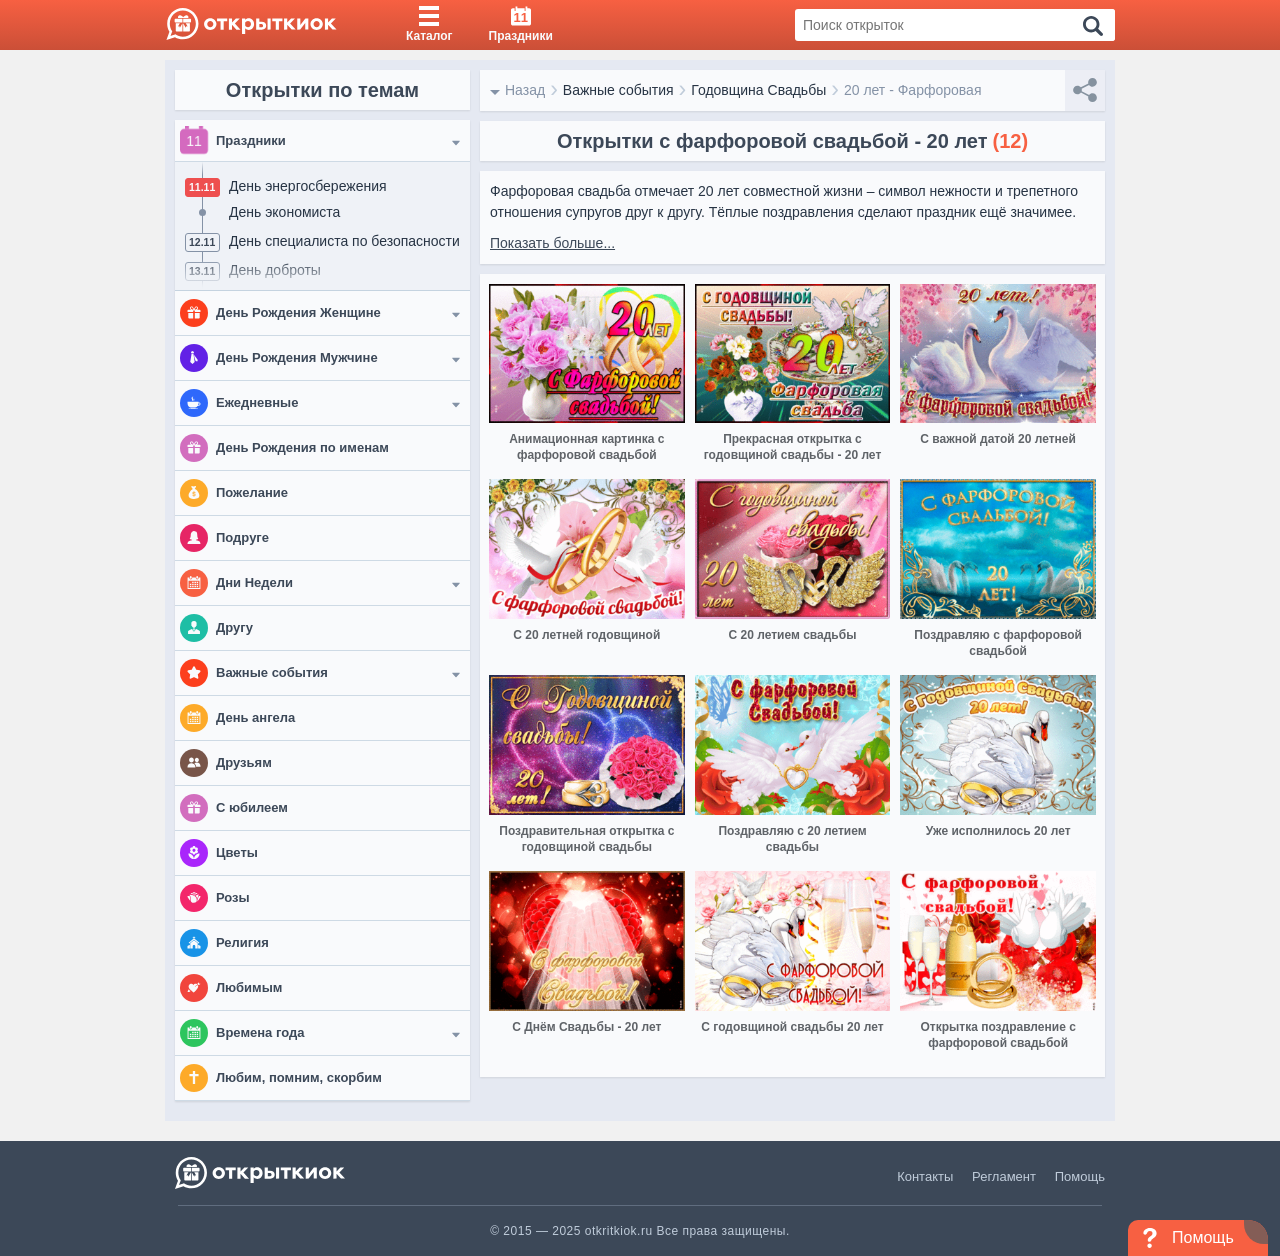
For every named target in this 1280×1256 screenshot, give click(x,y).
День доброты (275, 270)
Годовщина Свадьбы (758, 90)
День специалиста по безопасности (344, 241)
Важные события (618, 90)
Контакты (925, 1176)
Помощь (1080, 1176)
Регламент (1004, 1176)
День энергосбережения (308, 186)
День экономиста (284, 212)
